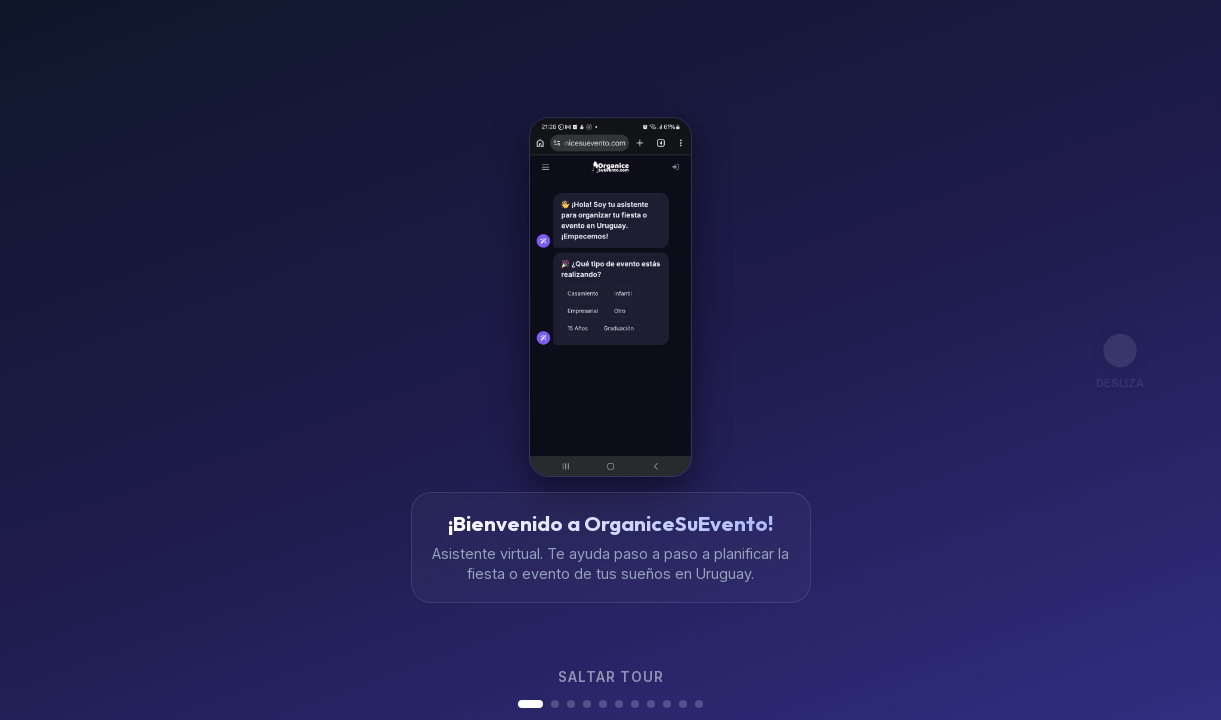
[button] (530, 704)
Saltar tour (611, 677)
